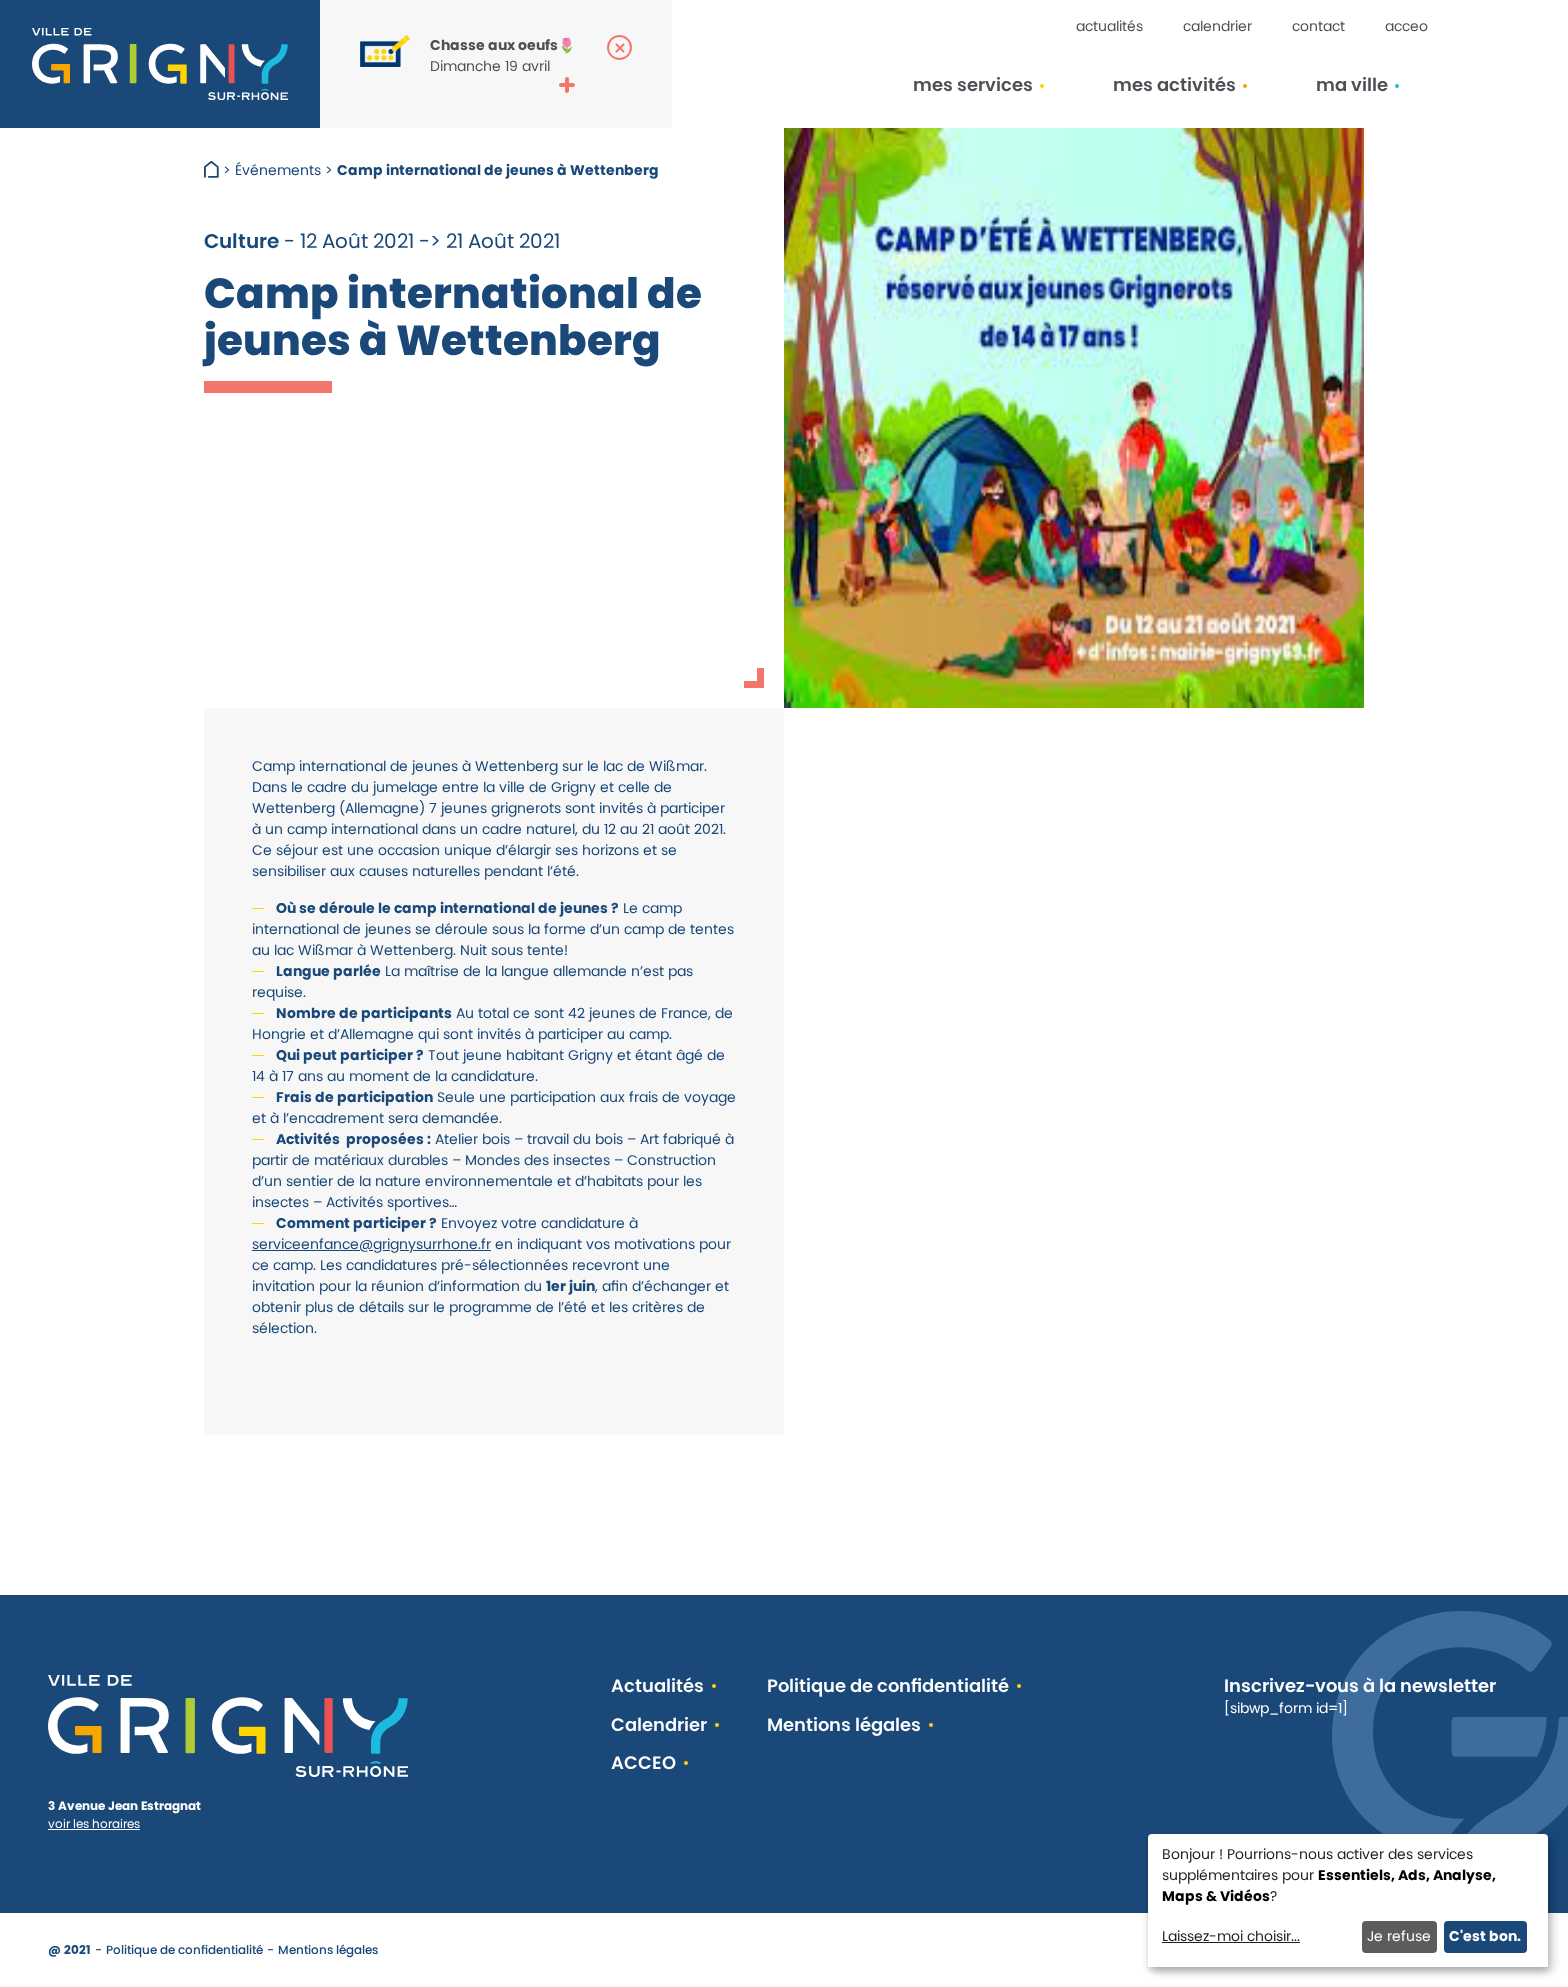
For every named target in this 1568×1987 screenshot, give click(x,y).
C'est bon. (1485, 1936)
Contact (1318, 26)
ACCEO (1406, 26)
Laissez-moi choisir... (1231, 1936)
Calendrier (1217, 26)
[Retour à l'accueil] (160, 64)
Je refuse (1399, 1936)
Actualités (1109, 26)
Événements (278, 170)
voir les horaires (94, 1823)
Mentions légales (844, 1725)
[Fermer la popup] (619, 47)
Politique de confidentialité (888, 1686)
